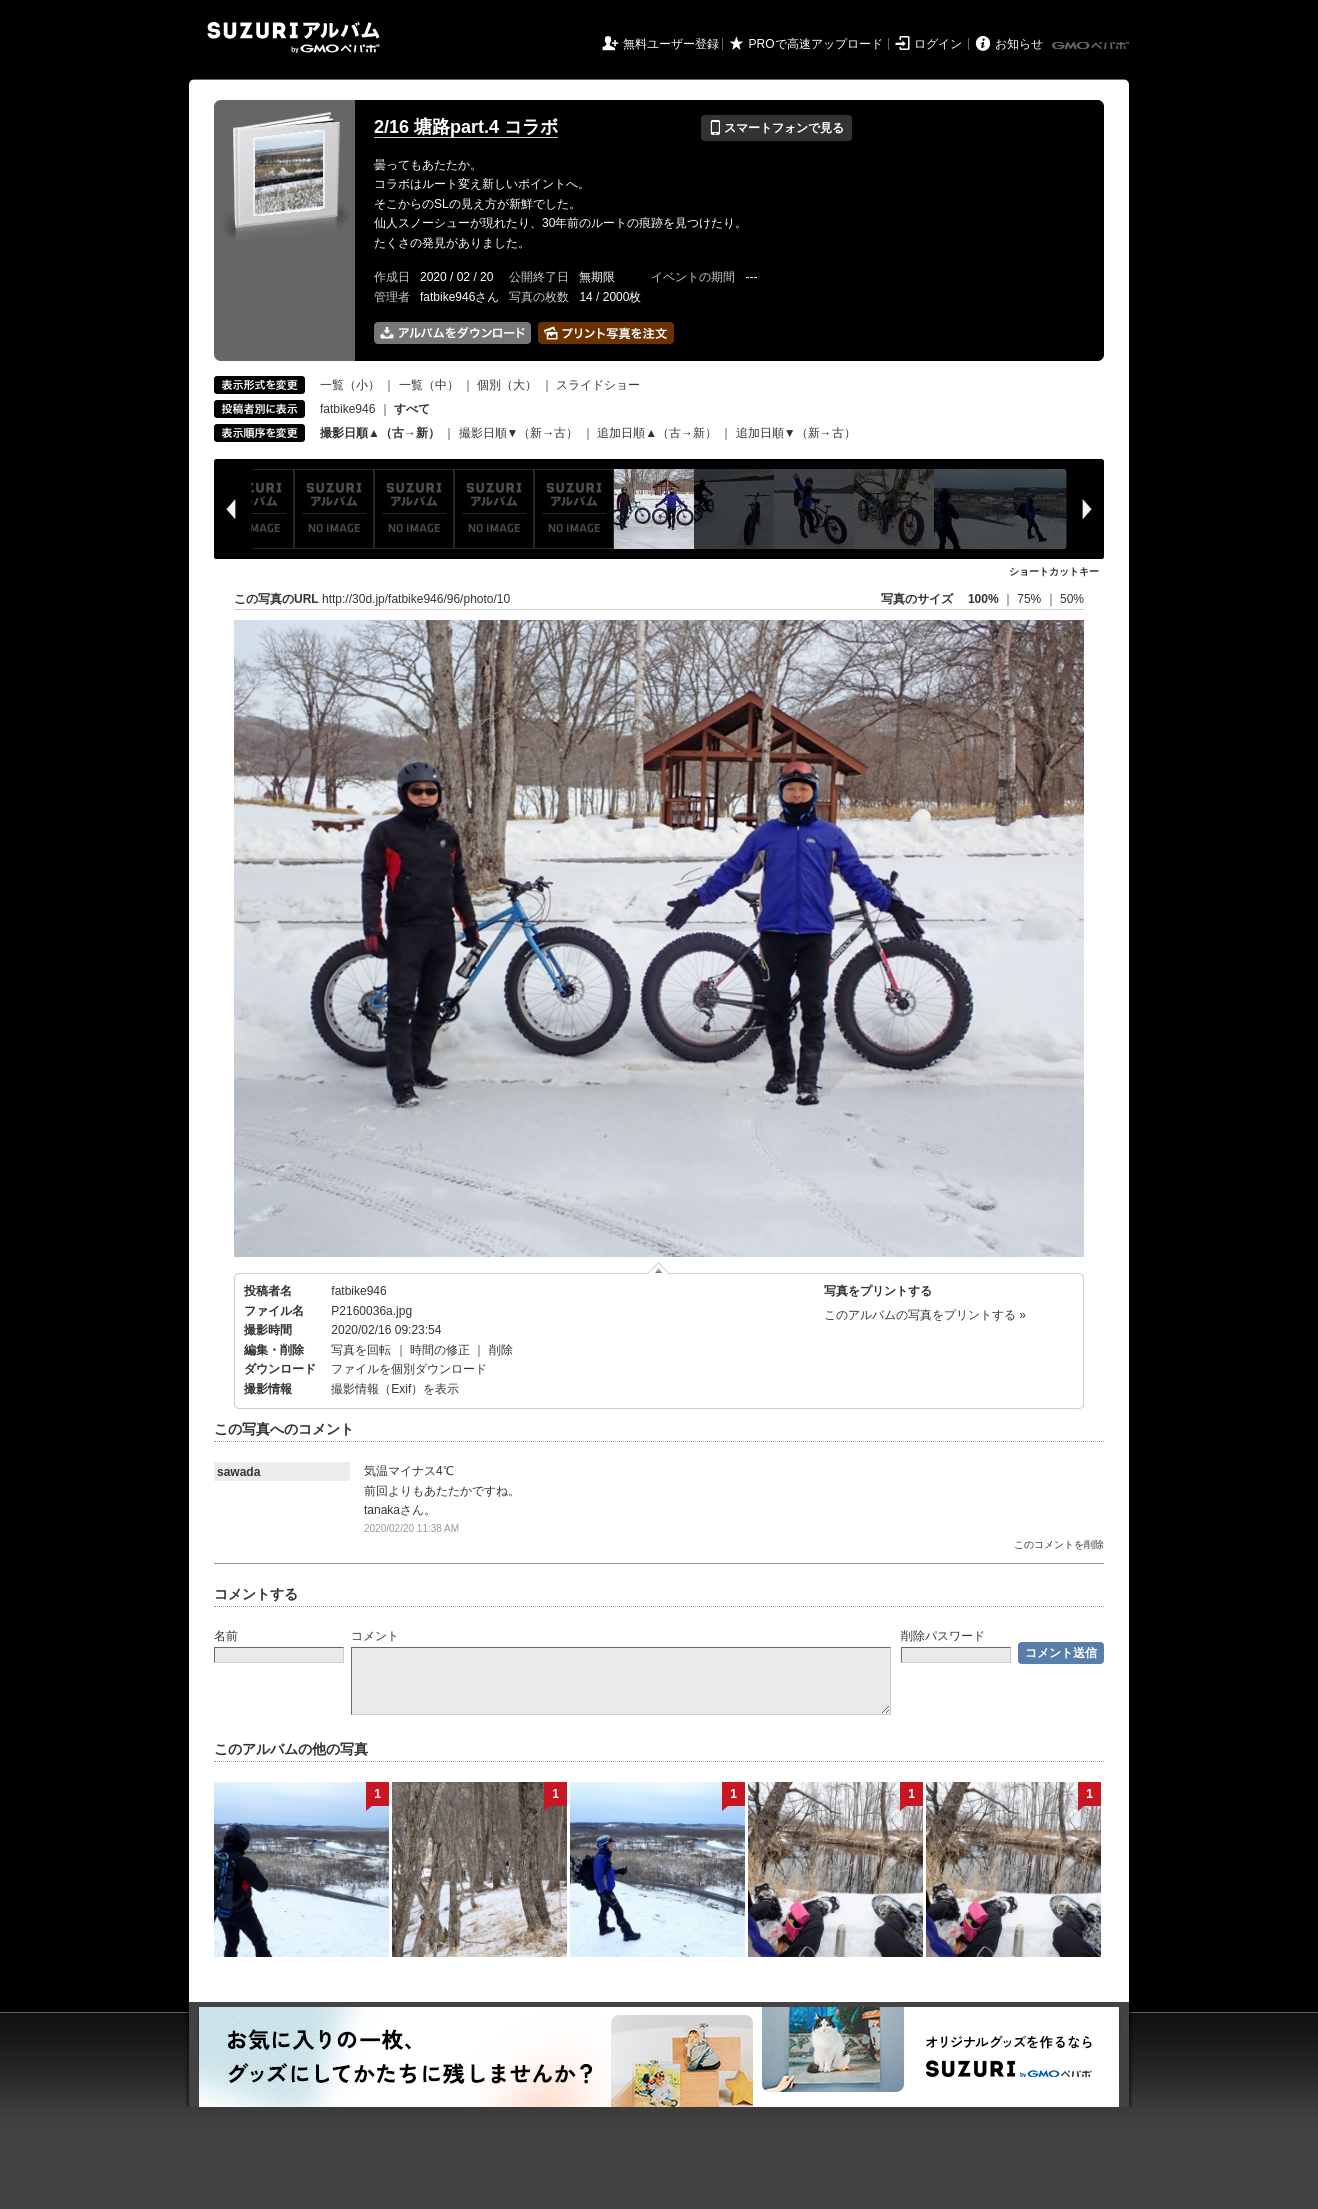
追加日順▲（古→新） (657, 433)
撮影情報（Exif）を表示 (395, 1389)
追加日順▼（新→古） (796, 433)
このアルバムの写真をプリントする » (925, 1315)
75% (1030, 599)
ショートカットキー (1054, 571)
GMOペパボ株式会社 (1092, 46)
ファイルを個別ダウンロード (409, 1369)
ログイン (938, 44)
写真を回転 (361, 1350)
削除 (501, 1350)
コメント (375, 1636)
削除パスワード (943, 1636)
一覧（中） (429, 385)
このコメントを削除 (1059, 1544)
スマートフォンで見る (776, 128)
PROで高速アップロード (816, 44)
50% (1072, 599)
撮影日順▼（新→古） (519, 433)
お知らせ (1019, 44)
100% (983, 599)
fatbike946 (347, 409)
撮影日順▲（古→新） (380, 433)
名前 (226, 1636)
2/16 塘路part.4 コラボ (466, 127)
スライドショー (598, 385)
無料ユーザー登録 (671, 44)
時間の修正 (440, 1350)
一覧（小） (350, 385)
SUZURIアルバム (293, 37)
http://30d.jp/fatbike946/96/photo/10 (416, 599)
